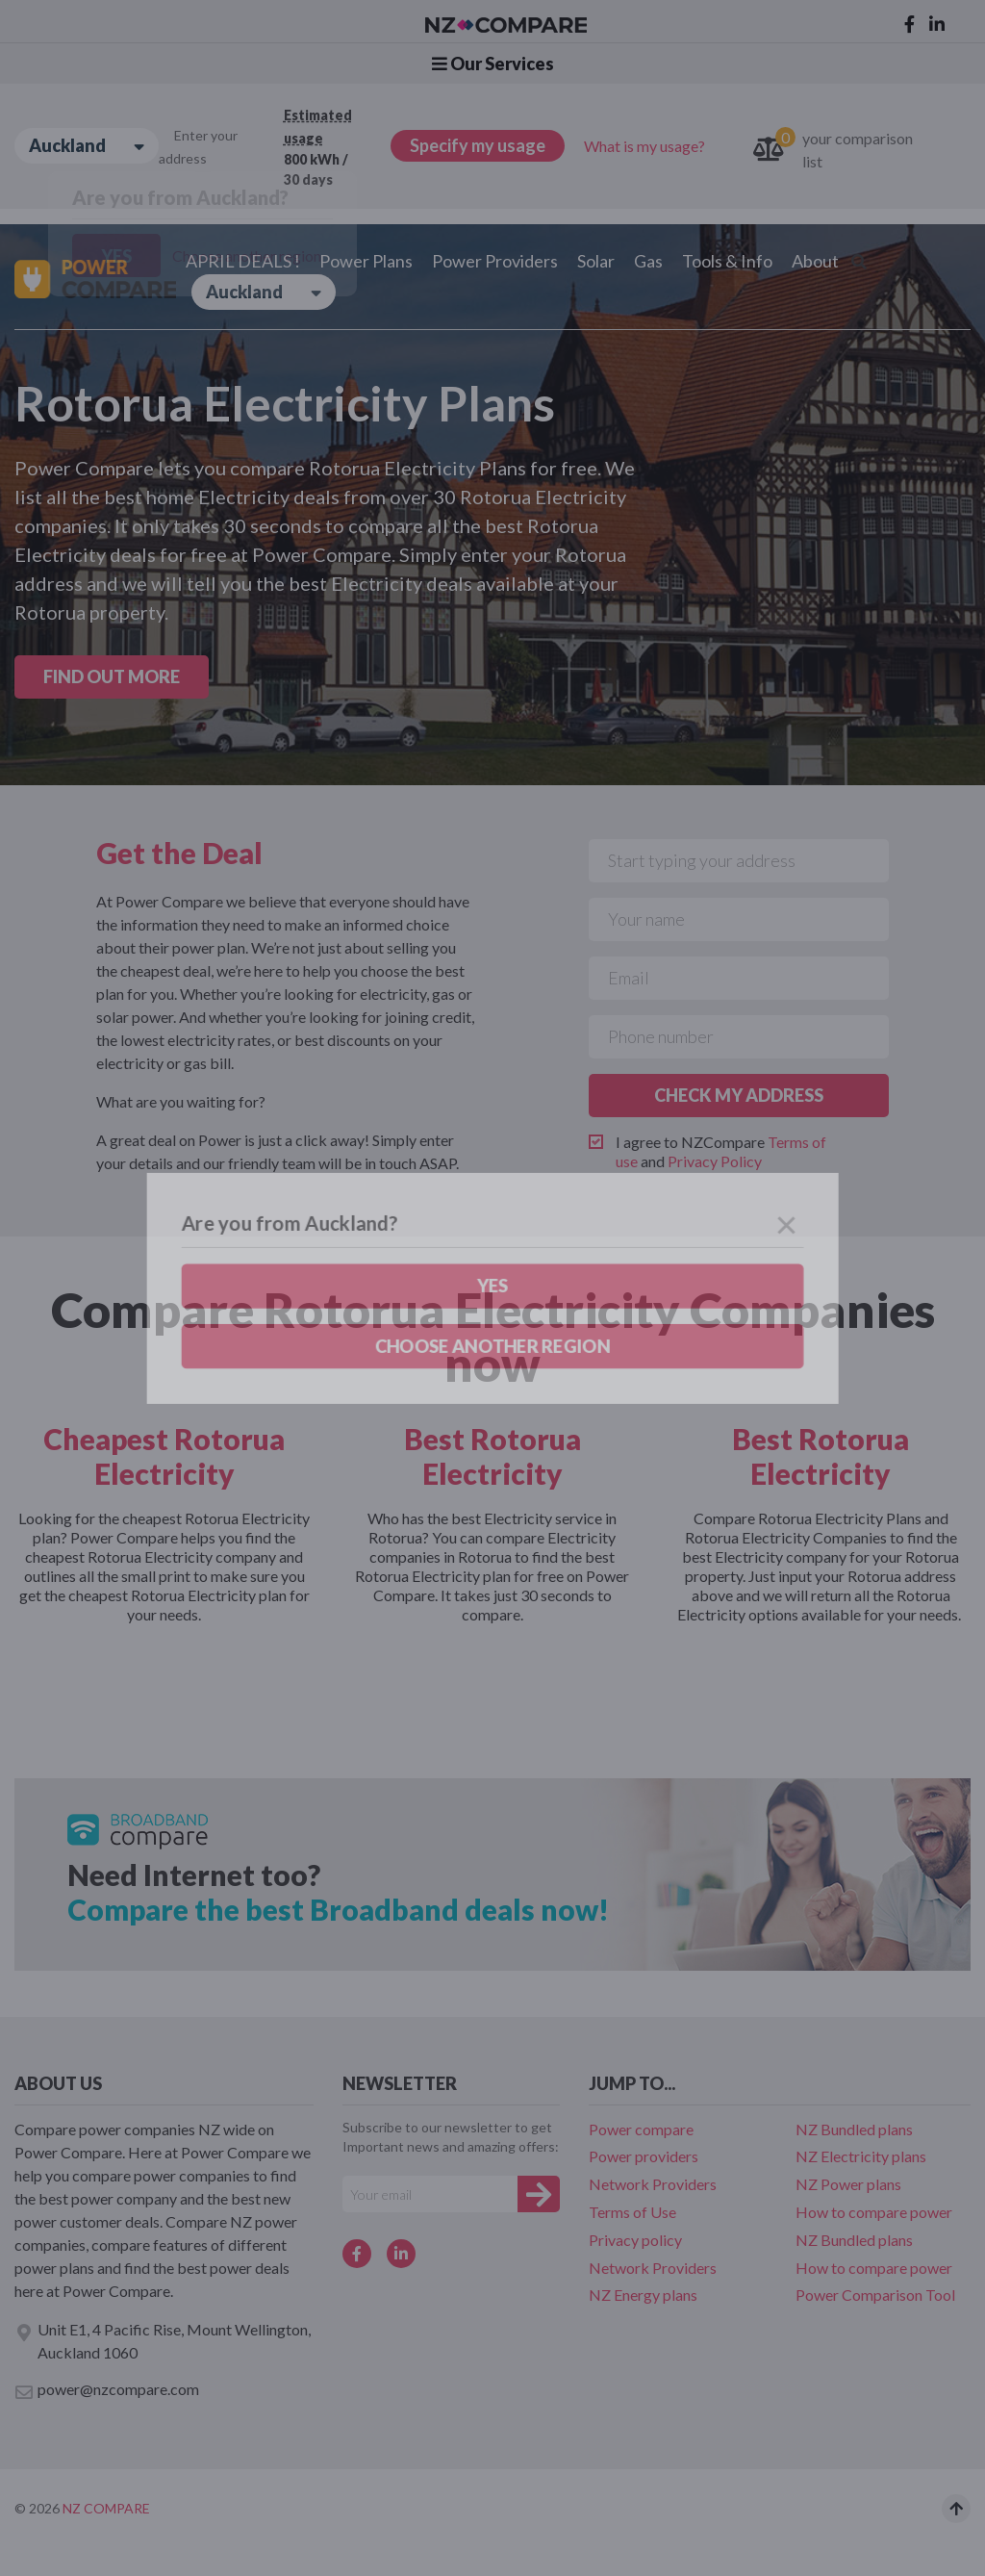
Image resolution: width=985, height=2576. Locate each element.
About (815, 260)
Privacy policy (635, 2240)
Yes (116, 256)
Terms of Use (632, 2212)
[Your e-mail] (430, 2194)
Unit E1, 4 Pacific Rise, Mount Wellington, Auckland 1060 (162, 2340)
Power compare (641, 2129)
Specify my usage (477, 145)
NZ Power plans (848, 2184)
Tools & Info (727, 260)
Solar (596, 260)
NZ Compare (106, 2508)
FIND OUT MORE (111, 676)
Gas (648, 260)
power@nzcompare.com (106, 2390)
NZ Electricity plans (861, 2156)
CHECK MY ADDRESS (738, 1095)
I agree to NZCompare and (721, 1151)
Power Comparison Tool (875, 2294)
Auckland (86, 146)
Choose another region (246, 255)
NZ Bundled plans (854, 2129)
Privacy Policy (715, 1161)
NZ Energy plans (643, 2294)
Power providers (643, 2156)
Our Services (493, 63)
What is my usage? (644, 146)
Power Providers (495, 260)
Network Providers (653, 2184)
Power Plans (366, 260)
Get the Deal (179, 852)
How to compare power (874, 2212)
